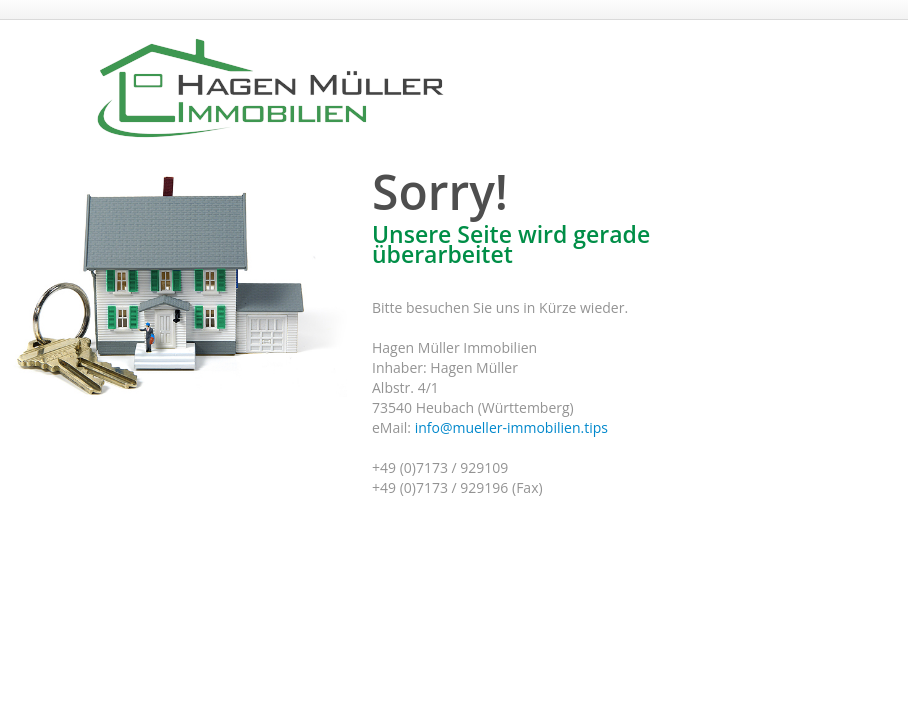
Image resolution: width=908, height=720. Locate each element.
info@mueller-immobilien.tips (511, 427)
